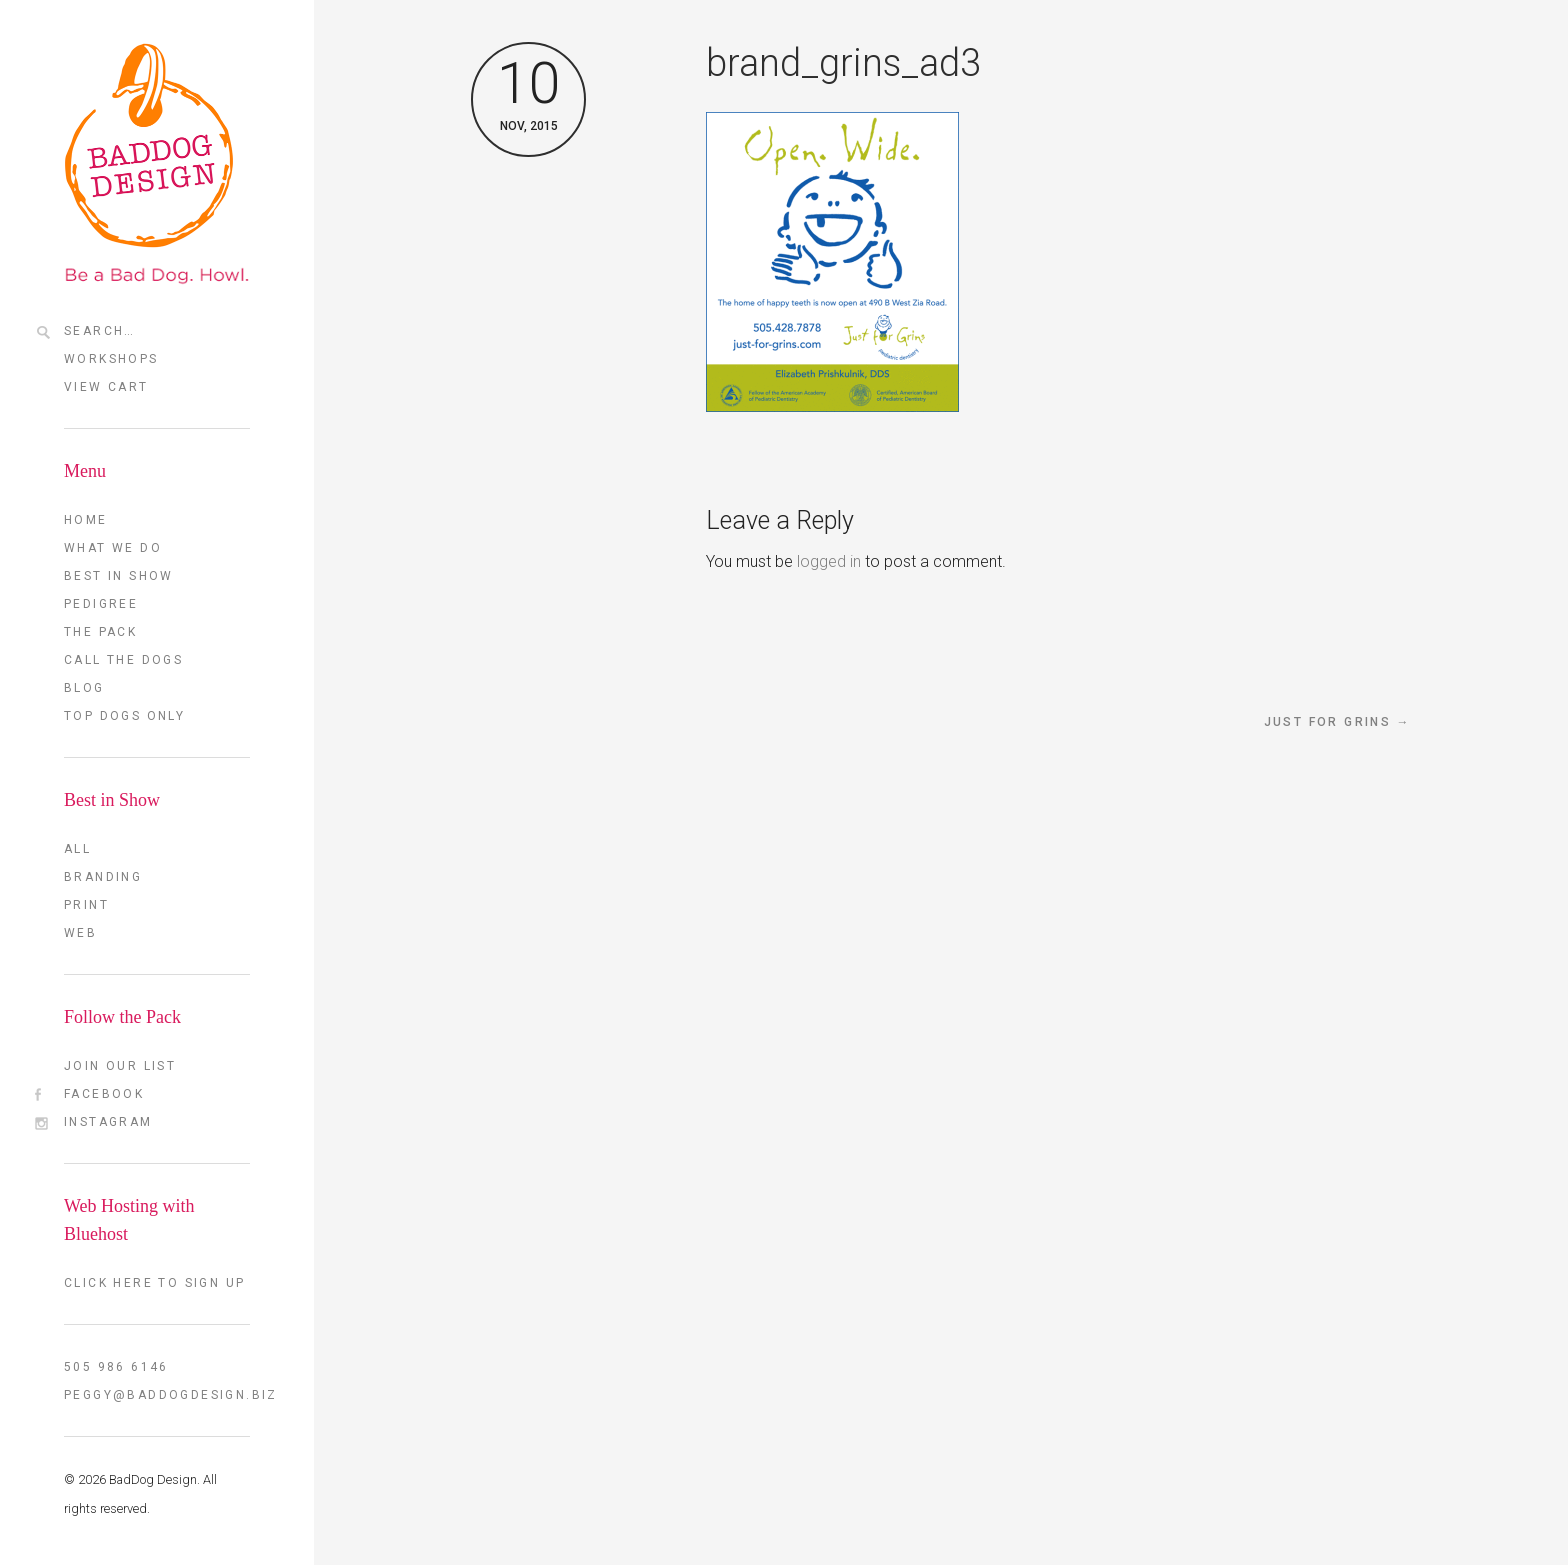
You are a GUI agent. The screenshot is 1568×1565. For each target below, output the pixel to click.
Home (86, 520)
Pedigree (101, 604)
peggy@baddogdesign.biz (157, 1395)
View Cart (106, 387)
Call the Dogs (123, 660)
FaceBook (104, 1094)
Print (86, 905)
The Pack (100, 632)
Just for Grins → (1337, 722)
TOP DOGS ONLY (124, 716)
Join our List (120, 1066)
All (77, 849)
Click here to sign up (154, 1283)
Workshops (111, 359)
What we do (113, 548)
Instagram (108, 1122)
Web (80, 933)
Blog (84, 688)
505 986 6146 (116, 1367)
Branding (103, 877)
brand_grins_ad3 (843, 63)
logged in (829, 561)
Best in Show (119, 576)
